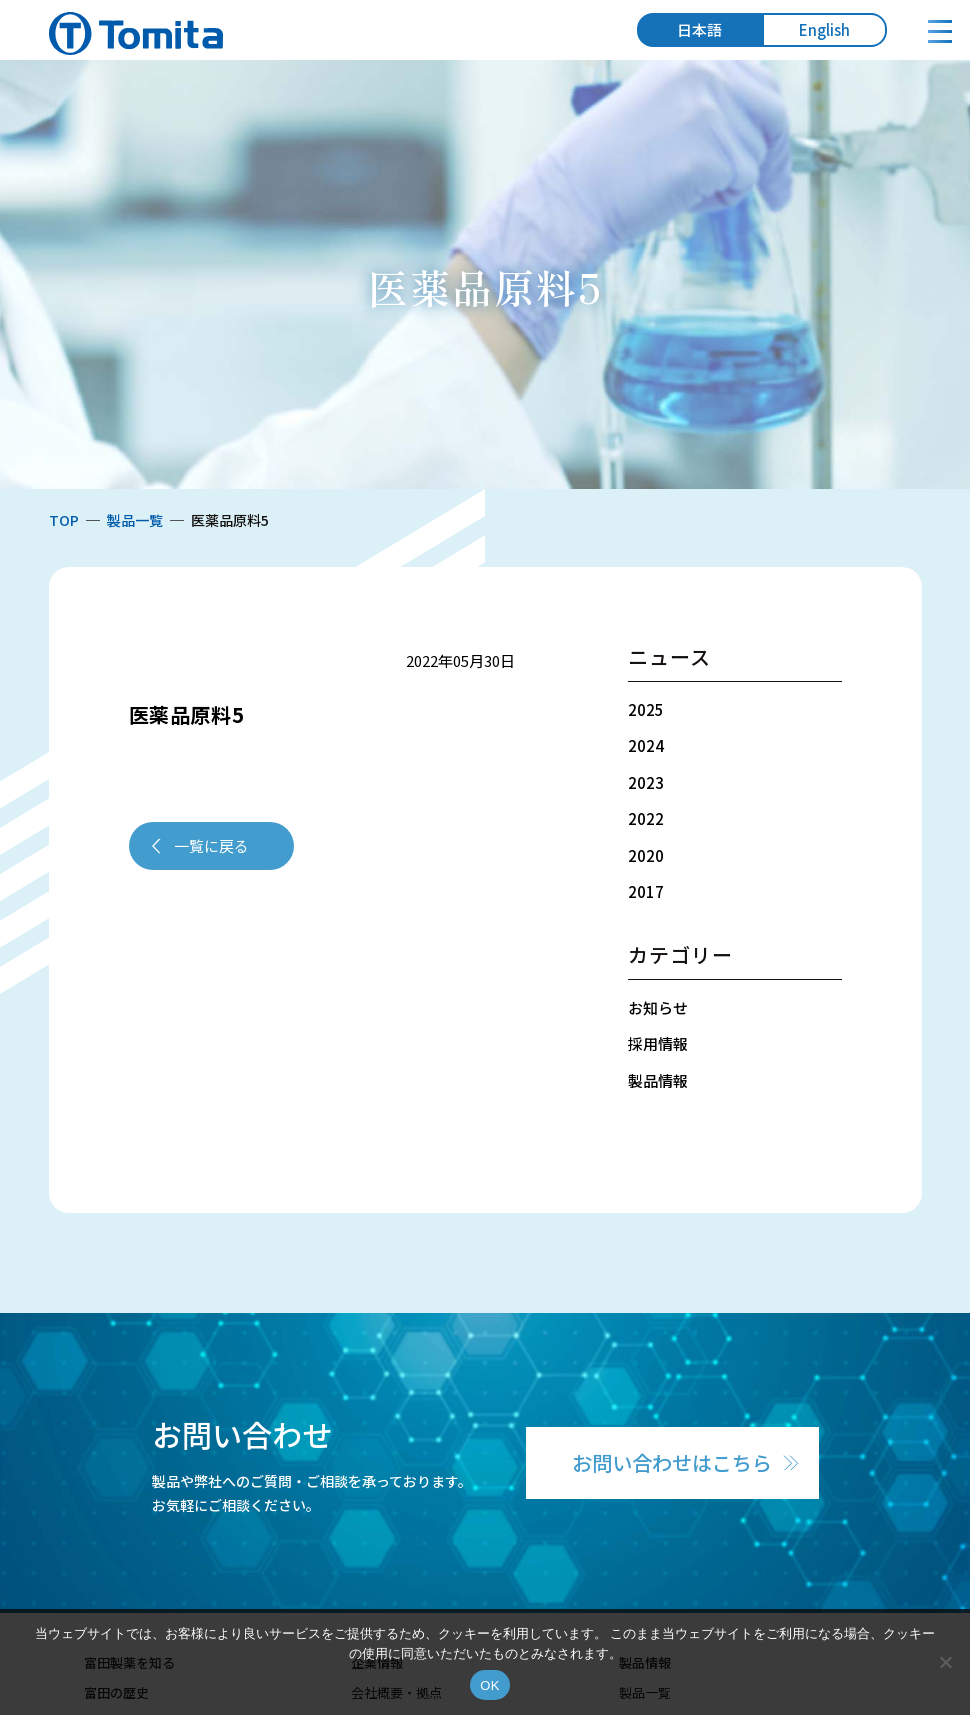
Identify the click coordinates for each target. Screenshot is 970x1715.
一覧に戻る (211, 845)
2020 (646, 855)
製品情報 (658, 1080)
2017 (646, 891)
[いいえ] (945, 1662)
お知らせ (658, 1007)
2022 (646, 818)
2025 (646, 709)
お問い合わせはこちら (672, 1462)
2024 (646, 745)
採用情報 (658, 1043)
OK (489, 1685)
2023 (646, 782)
